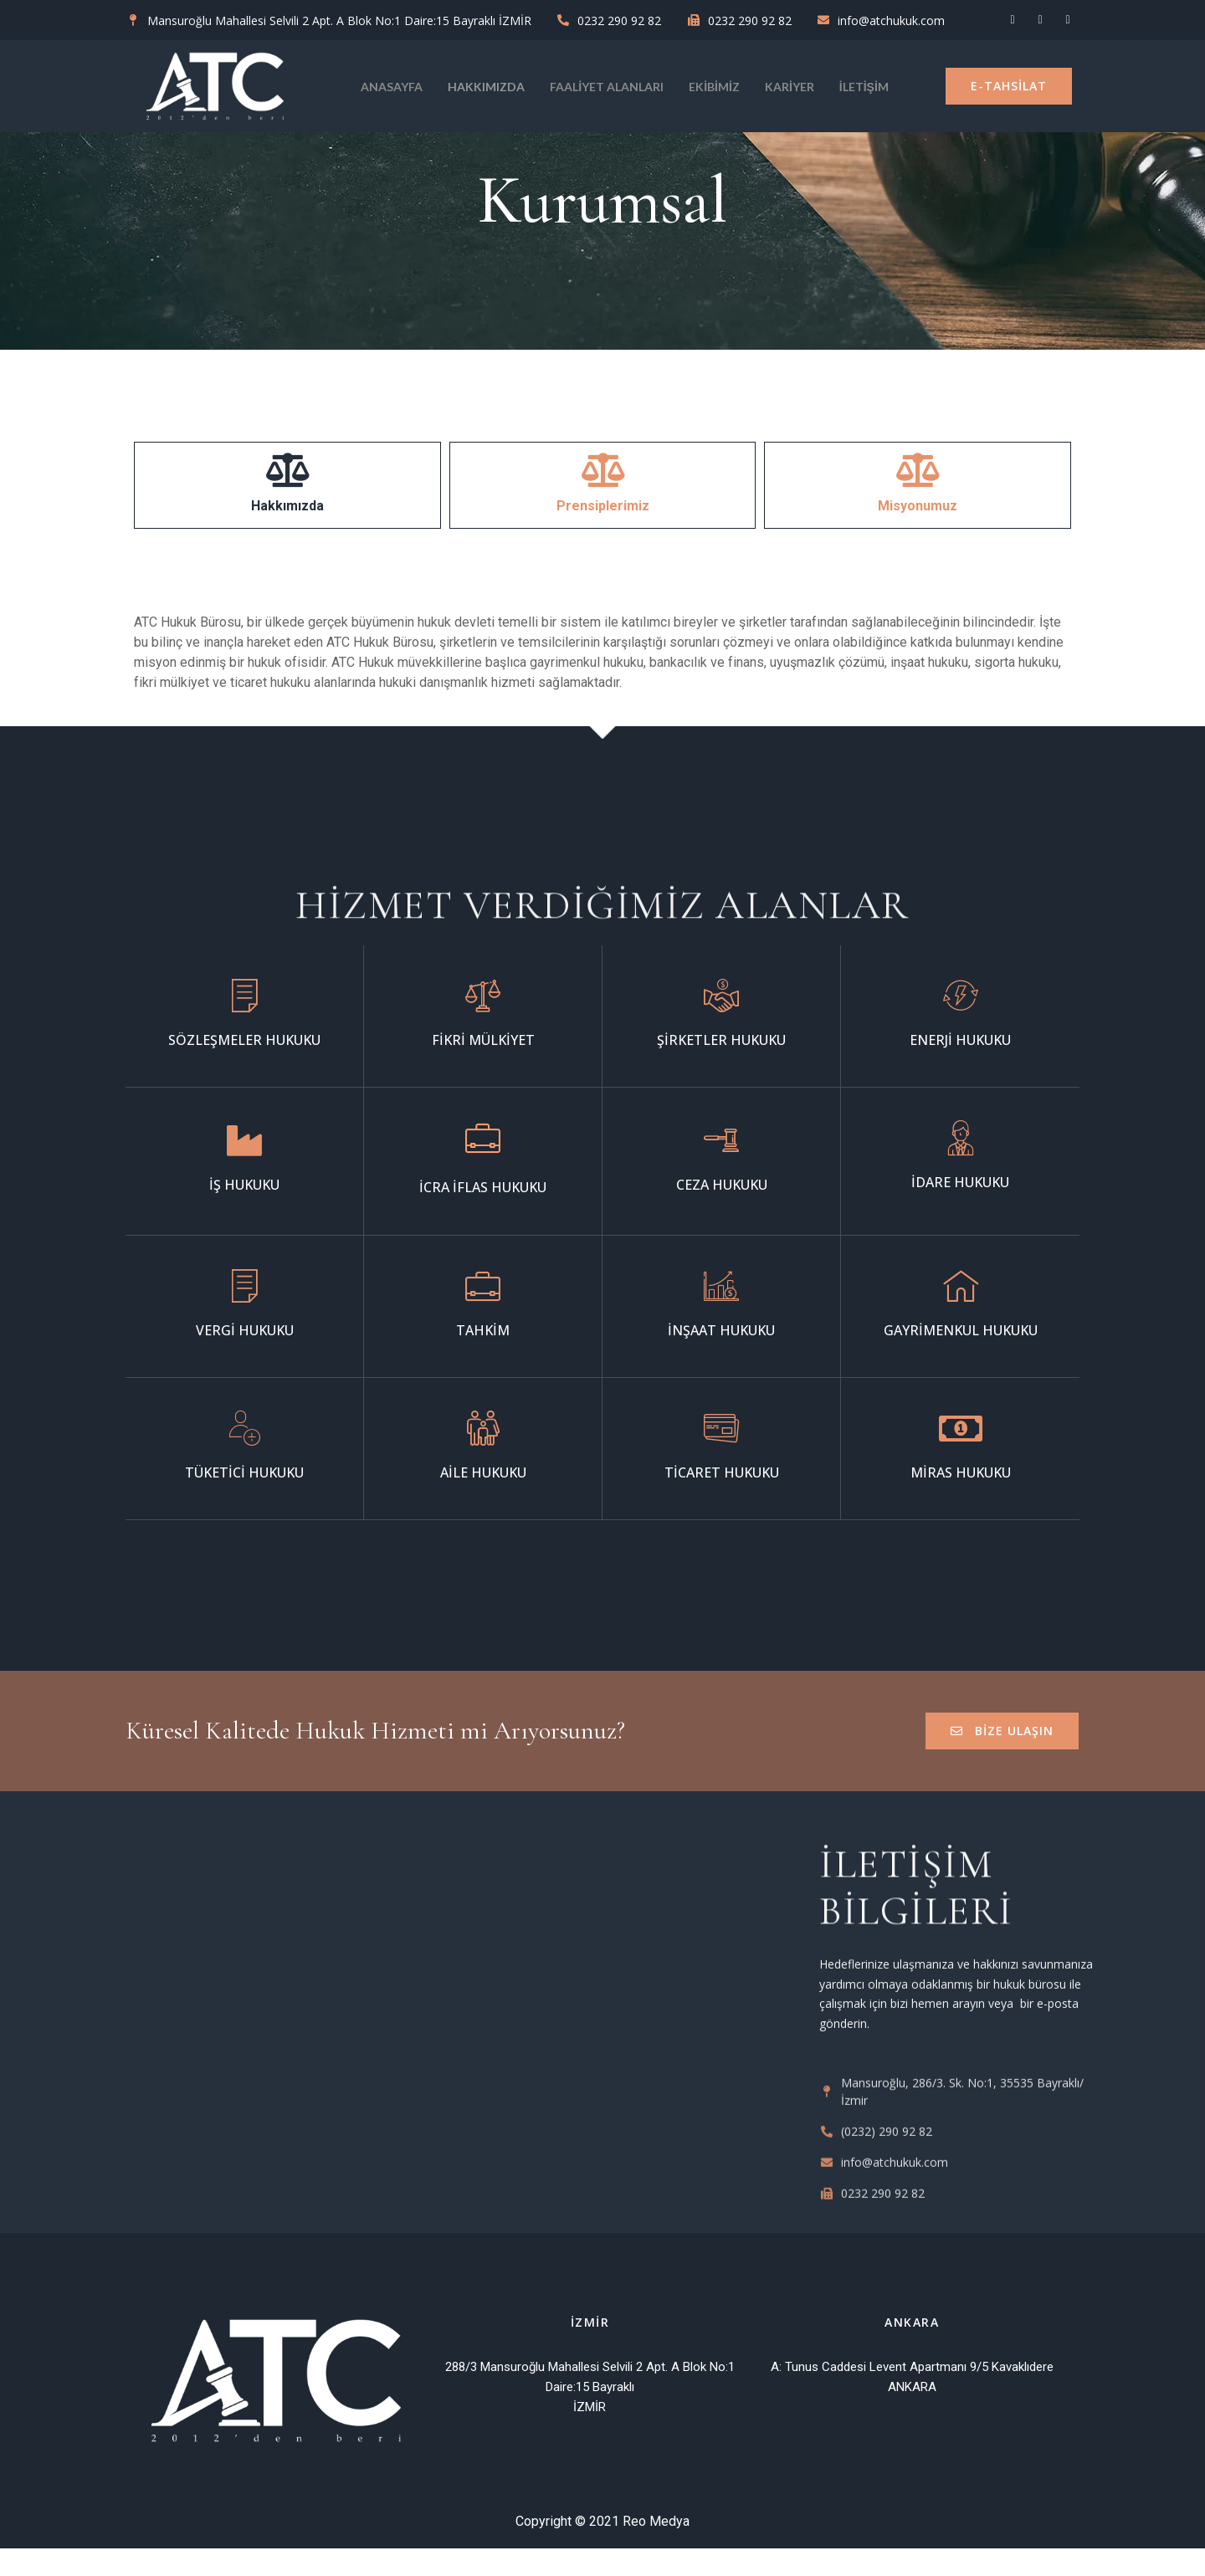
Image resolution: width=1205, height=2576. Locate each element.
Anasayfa (392, 86)
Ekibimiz (714, 86)
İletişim (864, 86)
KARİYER (789, 86)
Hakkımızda (486, 86)
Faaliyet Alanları (607, 86)
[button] (1009, 86)
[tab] (287, 485)
